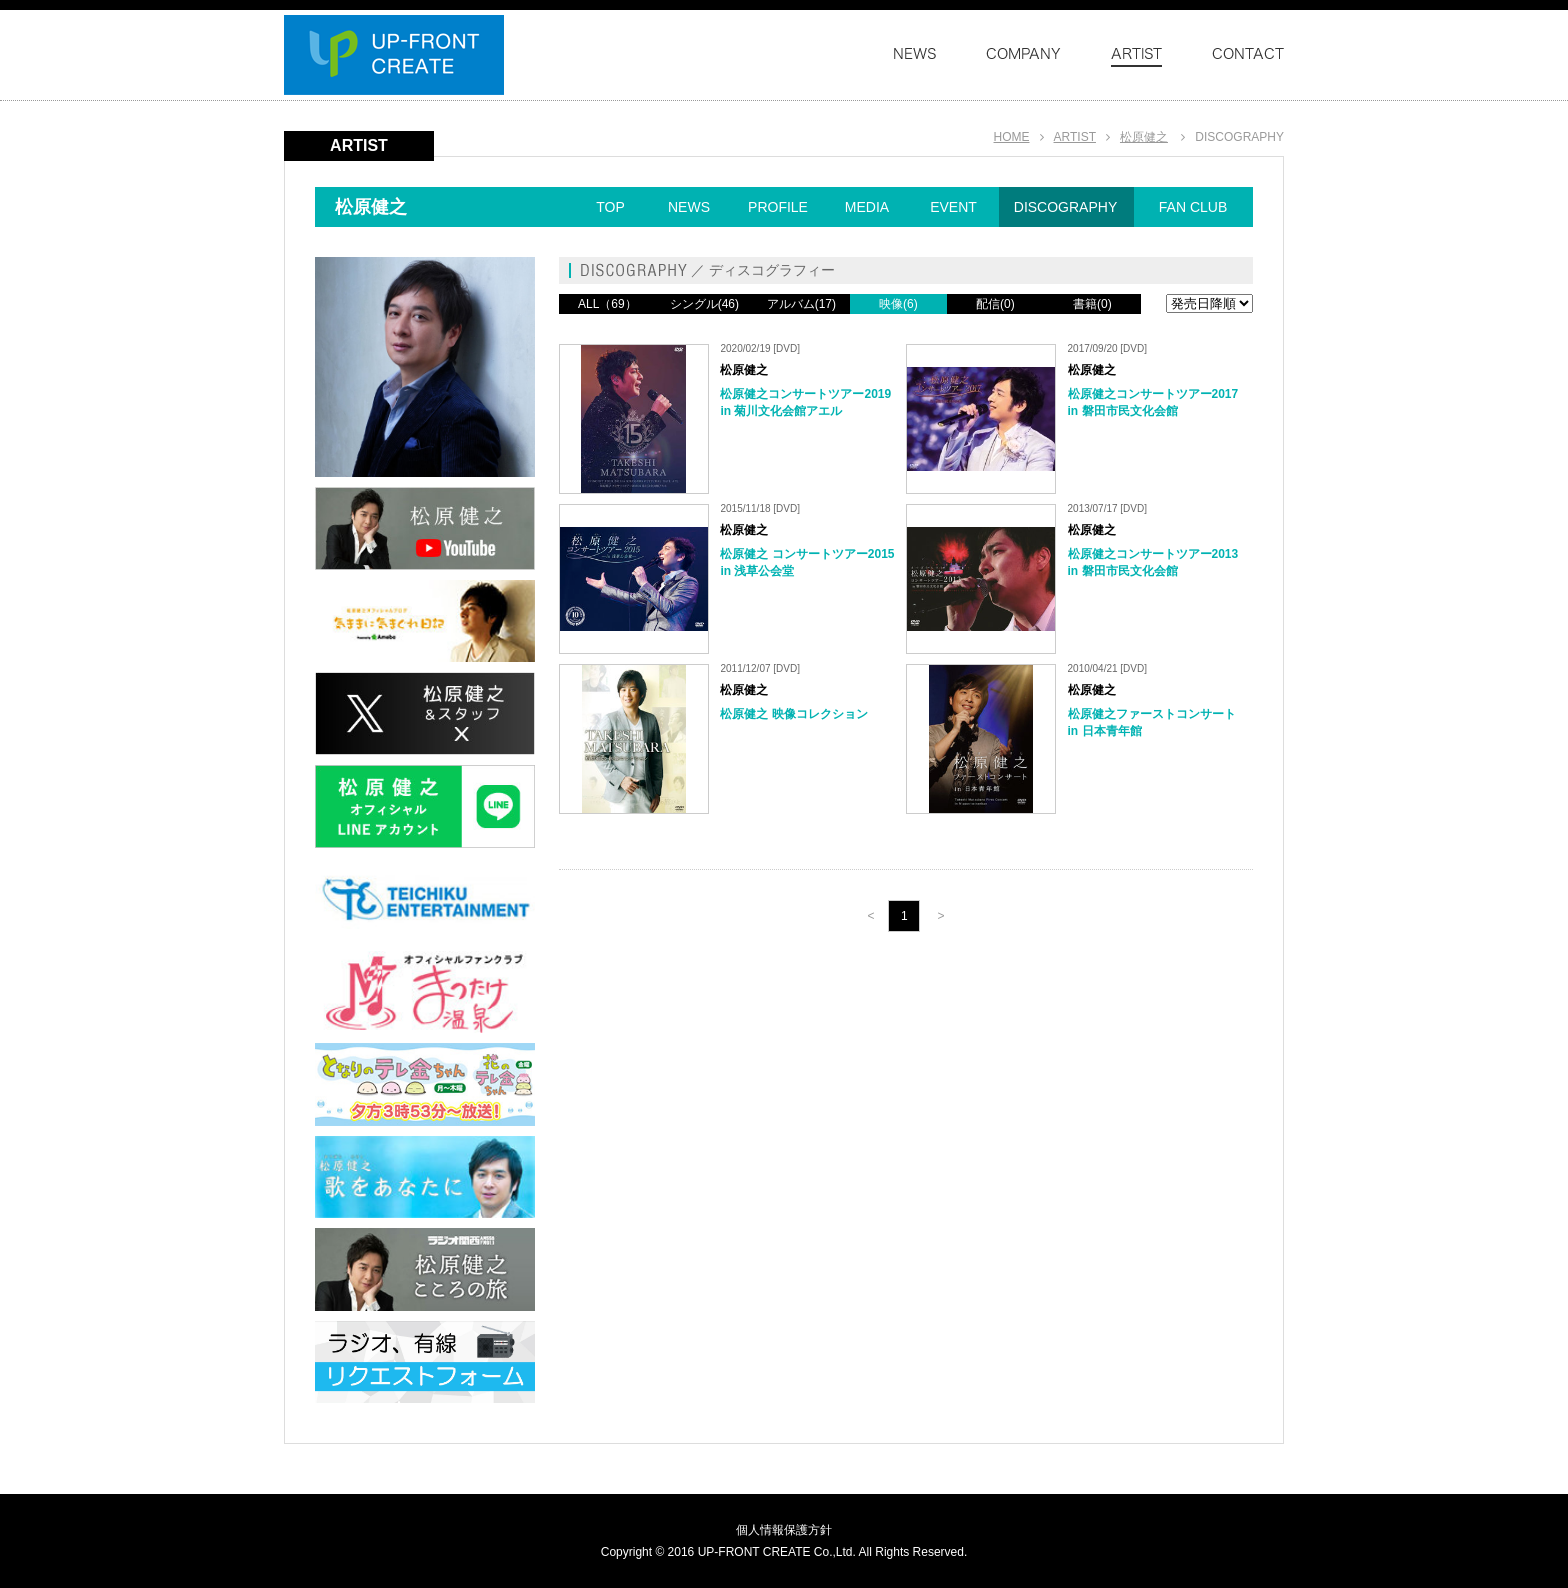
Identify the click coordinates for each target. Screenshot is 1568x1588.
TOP (610, 207)
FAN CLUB (1193, 207)
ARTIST (1075, 137)
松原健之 (1144, 137)
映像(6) (898, 304)
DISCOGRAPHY (1065, 207)
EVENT (953, 207)
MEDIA (867, 207)
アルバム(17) (801, 304)
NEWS (689, 207)
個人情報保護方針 (784, 1530)
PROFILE (778, 207)
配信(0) (995, 304)
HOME (1012, 137)
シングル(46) (704, 304)
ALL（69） (607, 304)
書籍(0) (1092, 304)
